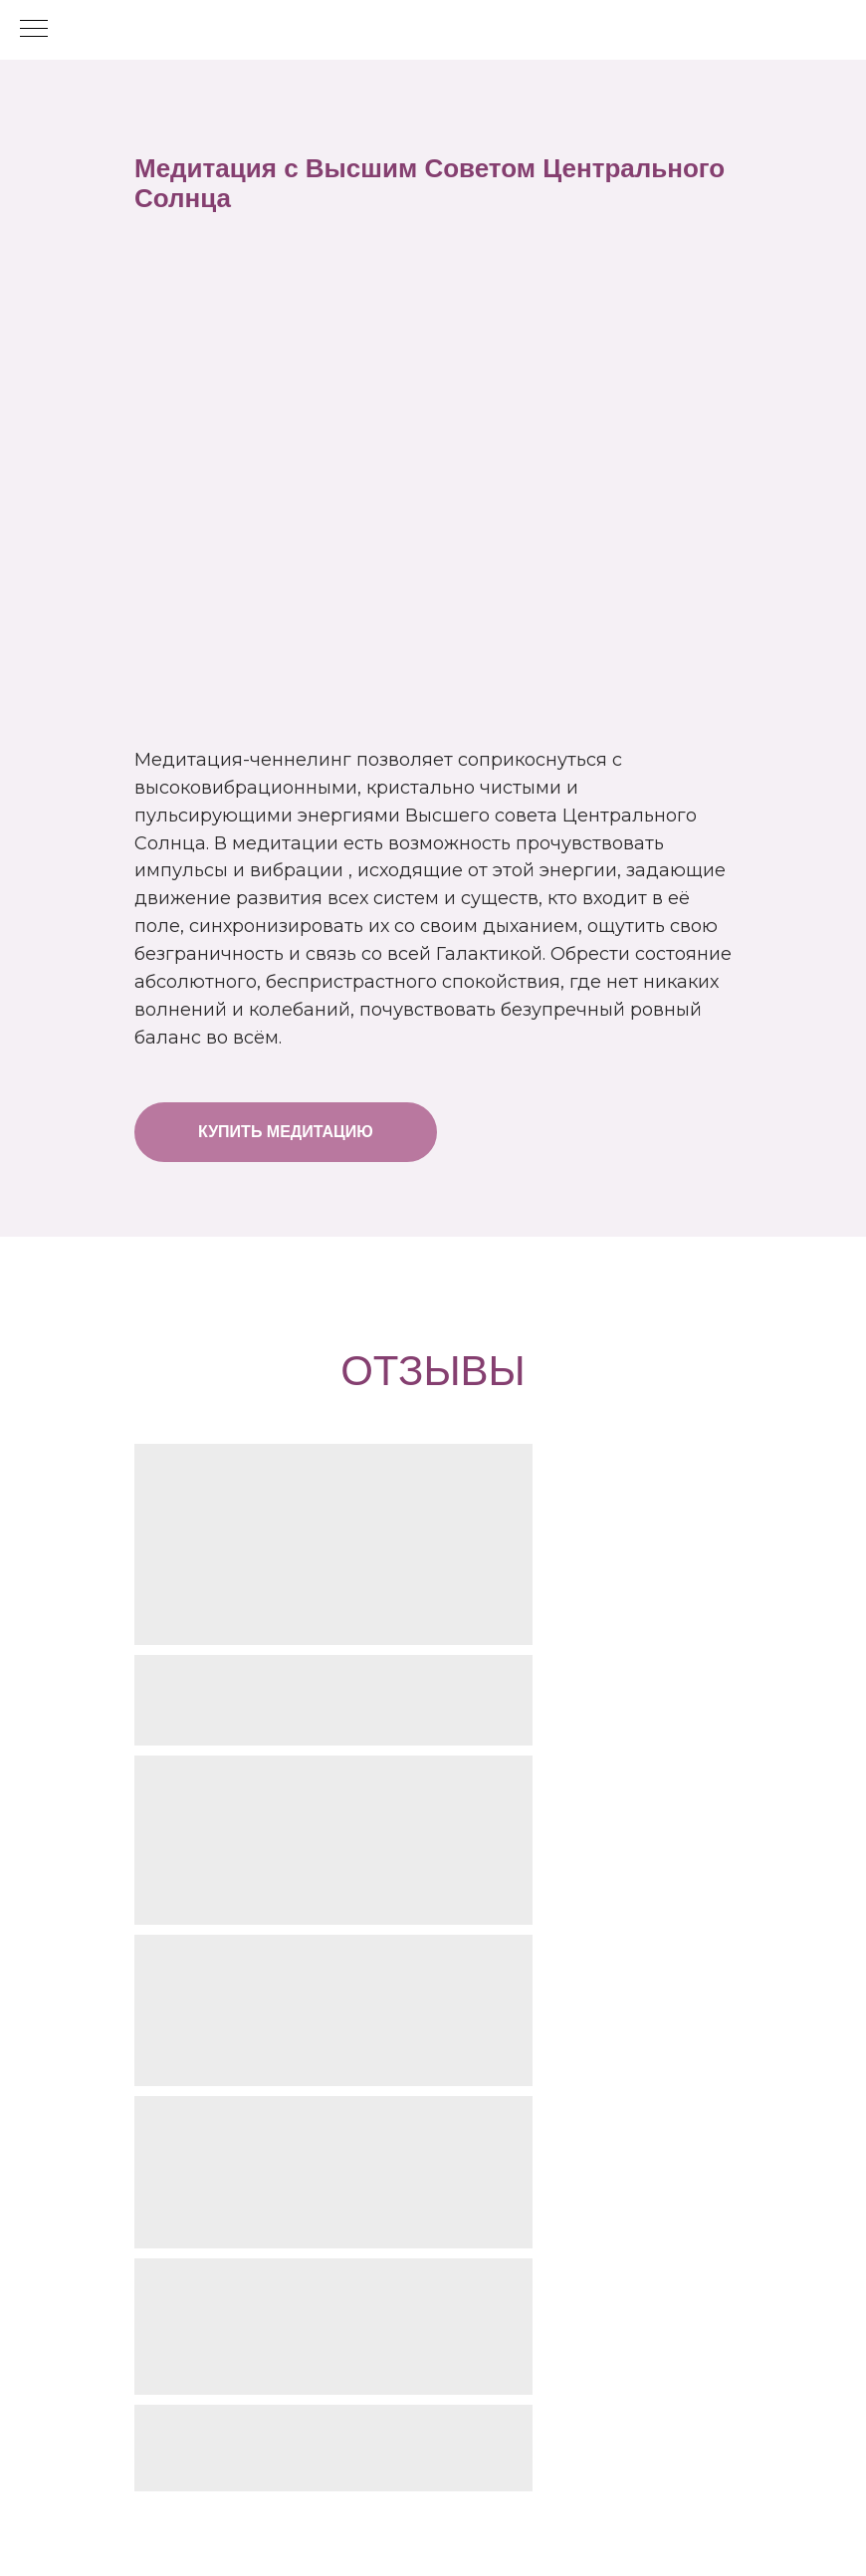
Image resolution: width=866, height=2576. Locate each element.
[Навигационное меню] (34, 30)
